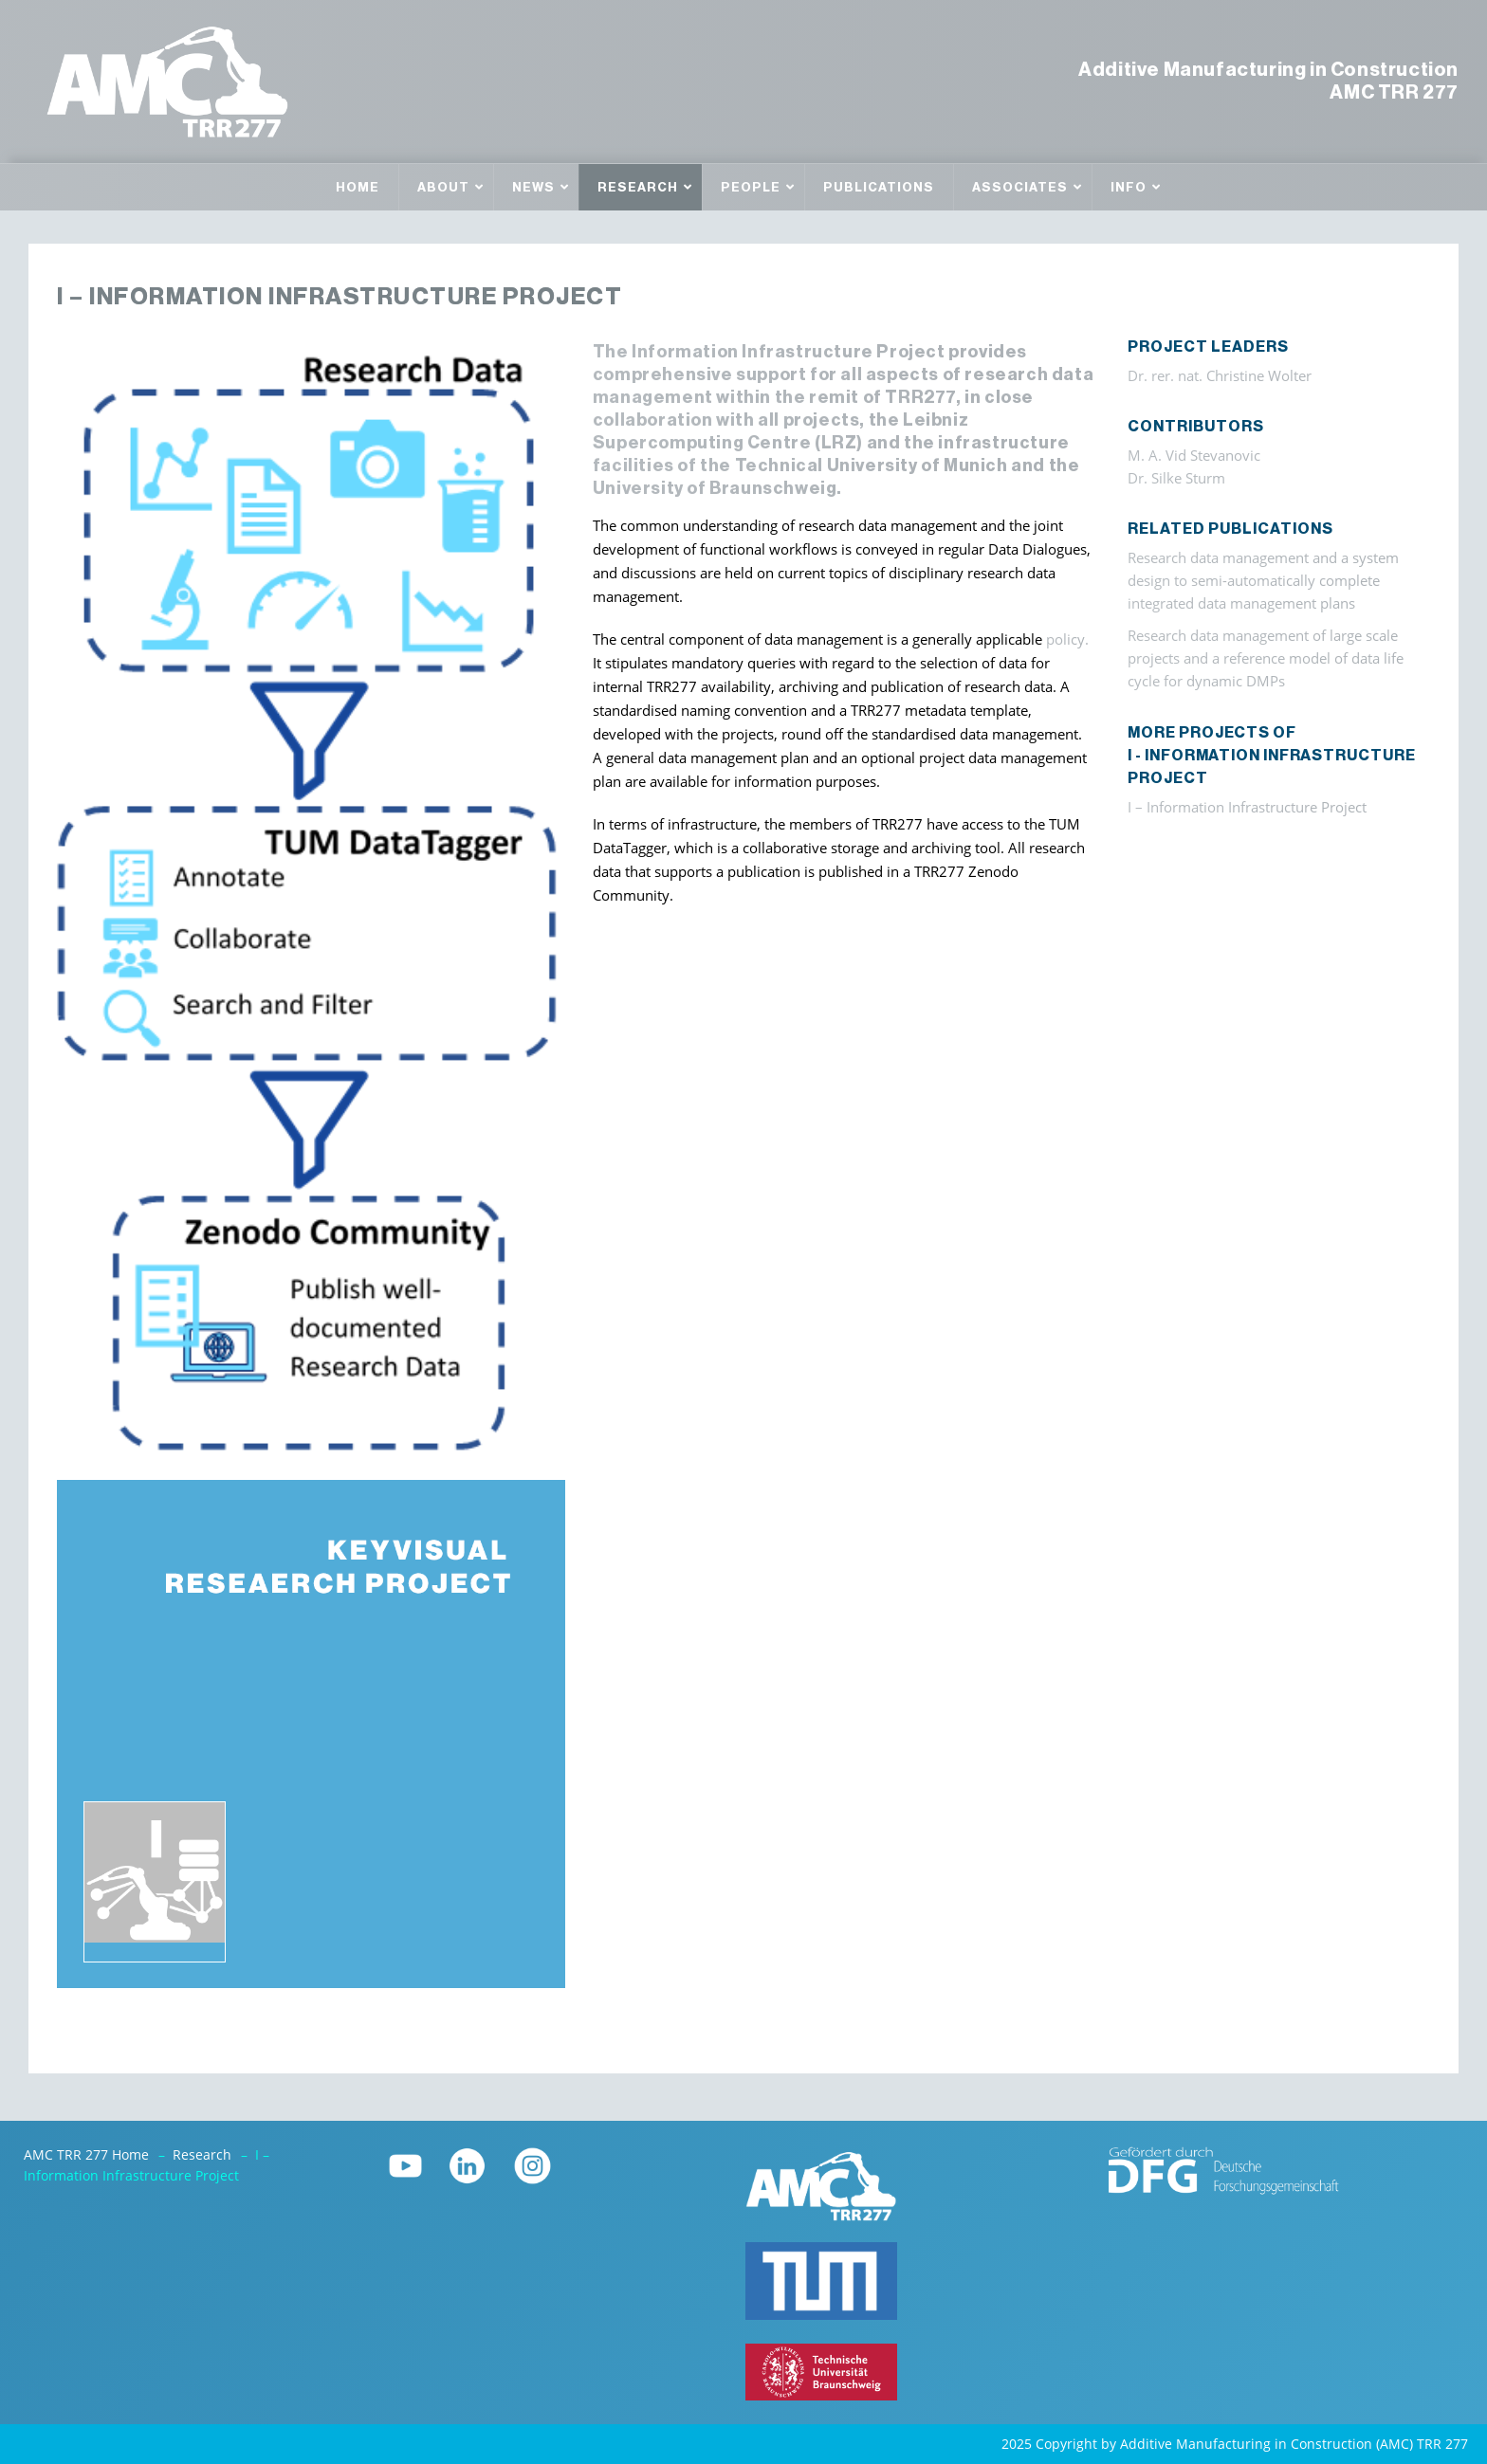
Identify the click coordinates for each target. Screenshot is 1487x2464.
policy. (1067, 639)
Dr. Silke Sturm (1176, 478)
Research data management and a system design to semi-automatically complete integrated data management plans (1263, 580)
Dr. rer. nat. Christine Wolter (1220, 376)
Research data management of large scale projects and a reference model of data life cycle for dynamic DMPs (1266, 658)
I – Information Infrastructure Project (1247, 807)
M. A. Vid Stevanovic (1194, 456)
